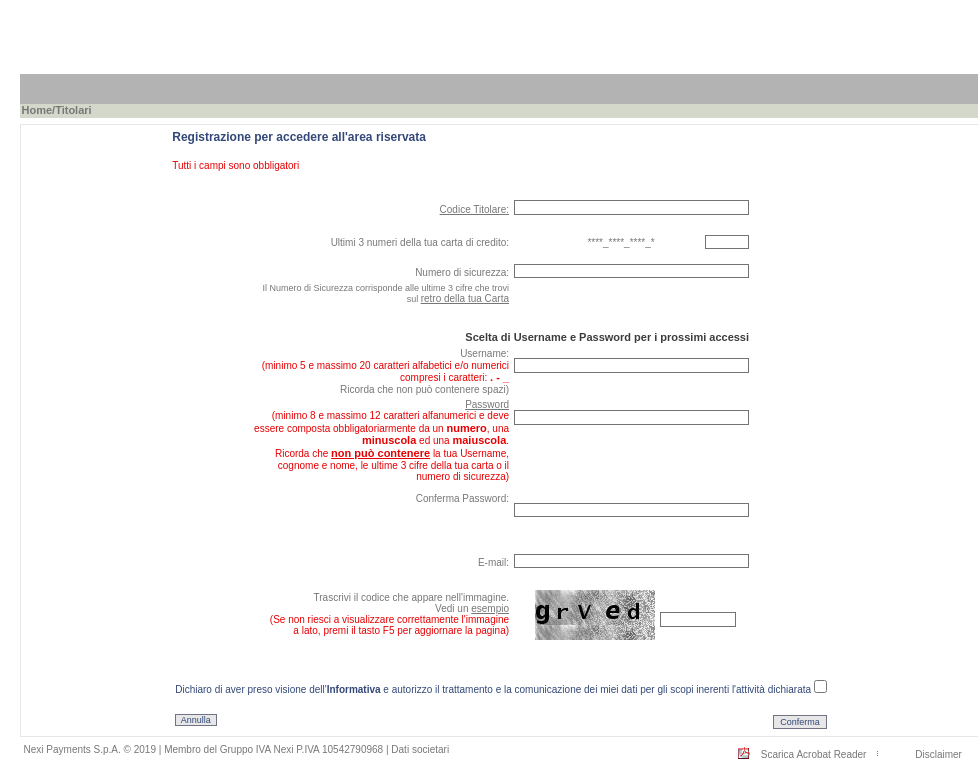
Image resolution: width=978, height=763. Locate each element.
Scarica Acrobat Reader (814, 754)
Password (487, 404)
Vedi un (472, 608)
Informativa (354, 689)
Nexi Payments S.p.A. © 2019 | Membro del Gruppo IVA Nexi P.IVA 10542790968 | (208, 749)
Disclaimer (938, 754)
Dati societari (420, 749)
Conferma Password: (462, 498)
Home (37, 110)
